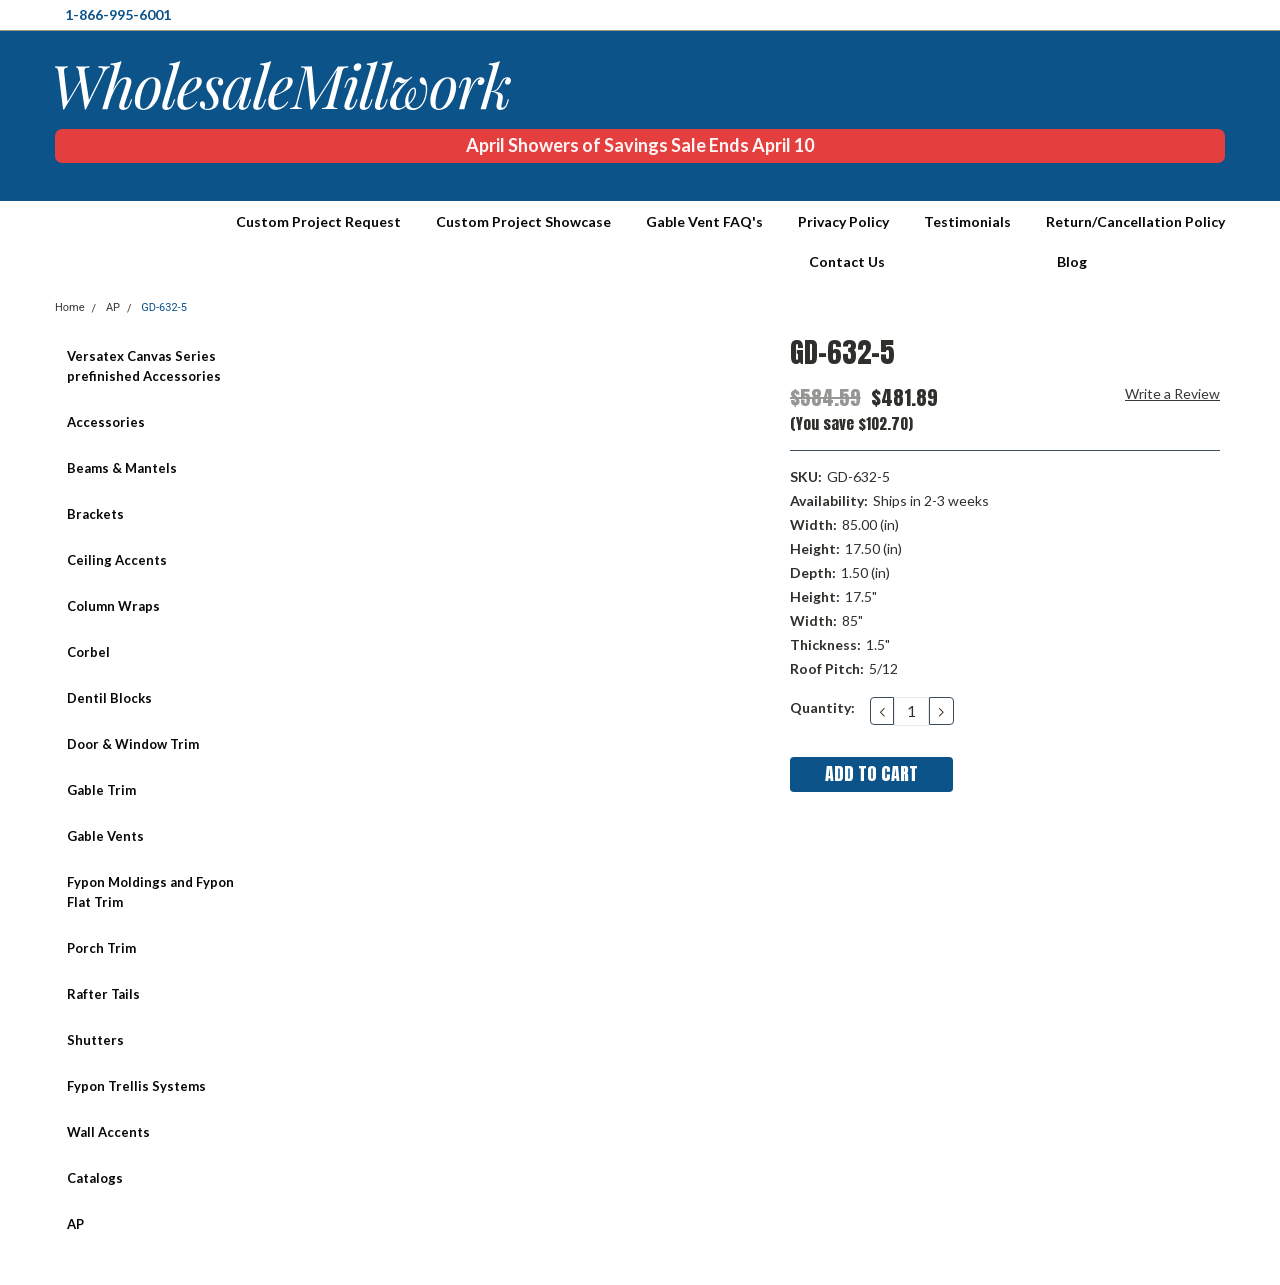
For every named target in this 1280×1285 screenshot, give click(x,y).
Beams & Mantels (122, 468)
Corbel (88, 652)
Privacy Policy (843, 221)
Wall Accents (108, 1132)
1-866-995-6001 (118, 14)
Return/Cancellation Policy (1135, 221)
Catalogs (95, 1178)
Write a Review (1172, 393)
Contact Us (847, 261)
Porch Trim (101, 948)
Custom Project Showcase (523, 221)
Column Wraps (113, 606)
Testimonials (967, 221)
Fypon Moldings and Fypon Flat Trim (150, 892)
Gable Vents (105, 836)
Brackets (95, 514)
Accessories (106, 422)
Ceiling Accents (117, 560)
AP (75, 1224)
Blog (1072, 261)
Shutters (95, 1040)
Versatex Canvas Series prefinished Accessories (144, 366)
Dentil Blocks (109, 698)
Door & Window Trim (133, 744)
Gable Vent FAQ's (704, 221)
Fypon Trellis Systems (136, 1086)
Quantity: (822, 707)
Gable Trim (101, 790)
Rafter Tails (103, 994)
